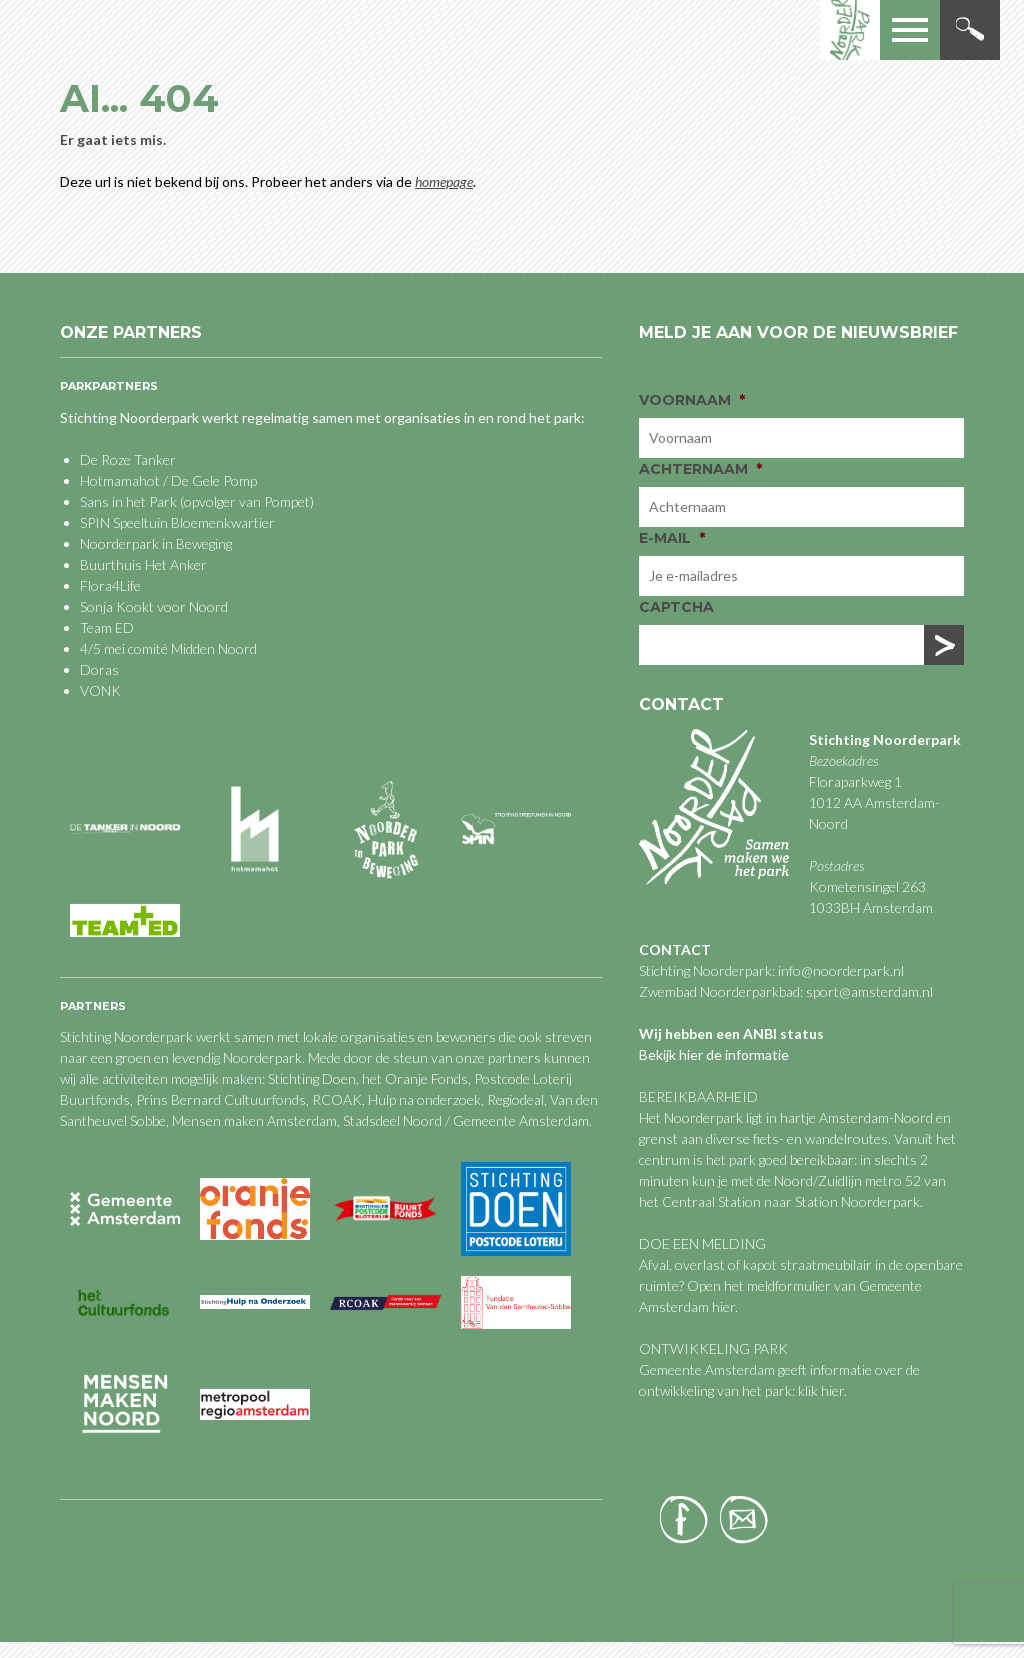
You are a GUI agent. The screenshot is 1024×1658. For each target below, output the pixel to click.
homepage (444, 181)
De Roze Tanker (128, 459)
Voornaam (692, 400)
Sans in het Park (128, 501)
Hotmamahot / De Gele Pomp (168, 480)
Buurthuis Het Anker (143, 564)
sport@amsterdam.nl (869, 991)
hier (723, 1306)
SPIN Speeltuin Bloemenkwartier (177, 522)
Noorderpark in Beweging (156, 543)
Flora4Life (110, 585)
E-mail (672, 538)
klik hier (819, 1390)
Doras (99, 669)
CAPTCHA (676, 607)
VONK (100, 690)
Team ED (107, 627)
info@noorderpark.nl (841, 970)
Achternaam (700, 469)
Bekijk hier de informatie (714, 1054)
